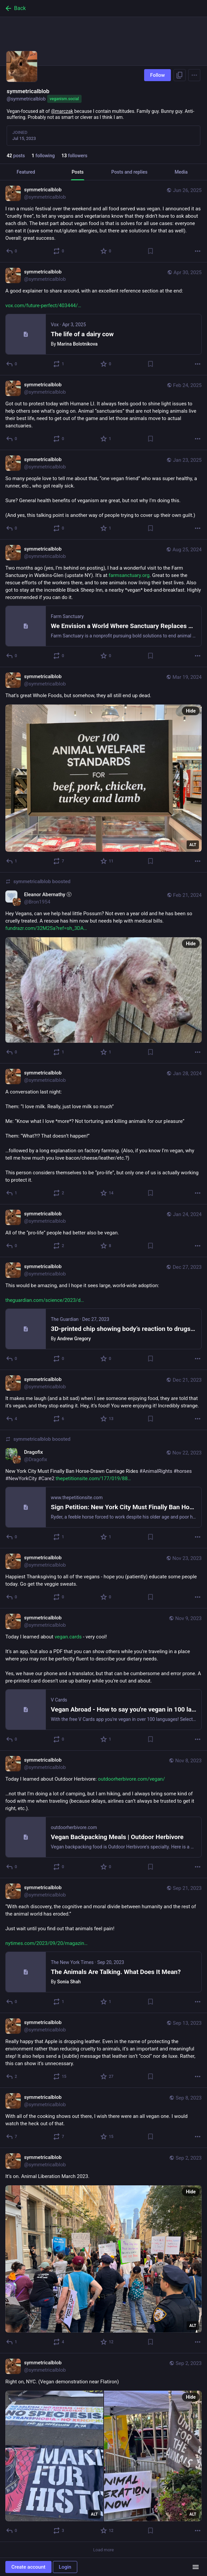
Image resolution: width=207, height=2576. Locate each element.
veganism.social (64, 98)
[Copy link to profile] (180, 75)
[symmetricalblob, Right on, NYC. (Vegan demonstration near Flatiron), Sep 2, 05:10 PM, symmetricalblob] (103, 2447)
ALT (192, 844)
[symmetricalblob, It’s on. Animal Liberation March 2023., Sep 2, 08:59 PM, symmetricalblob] (103, 2250)
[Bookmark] (150, 251)
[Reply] (11, 251)
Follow (157, 75)
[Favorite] (106, 251)
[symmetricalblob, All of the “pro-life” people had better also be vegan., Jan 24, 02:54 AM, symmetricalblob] (103, 1230)
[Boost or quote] (59, 251)
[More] (198, 251)
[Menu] (194, 75)
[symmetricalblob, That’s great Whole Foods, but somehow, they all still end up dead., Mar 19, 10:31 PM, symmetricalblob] (103, 769)
